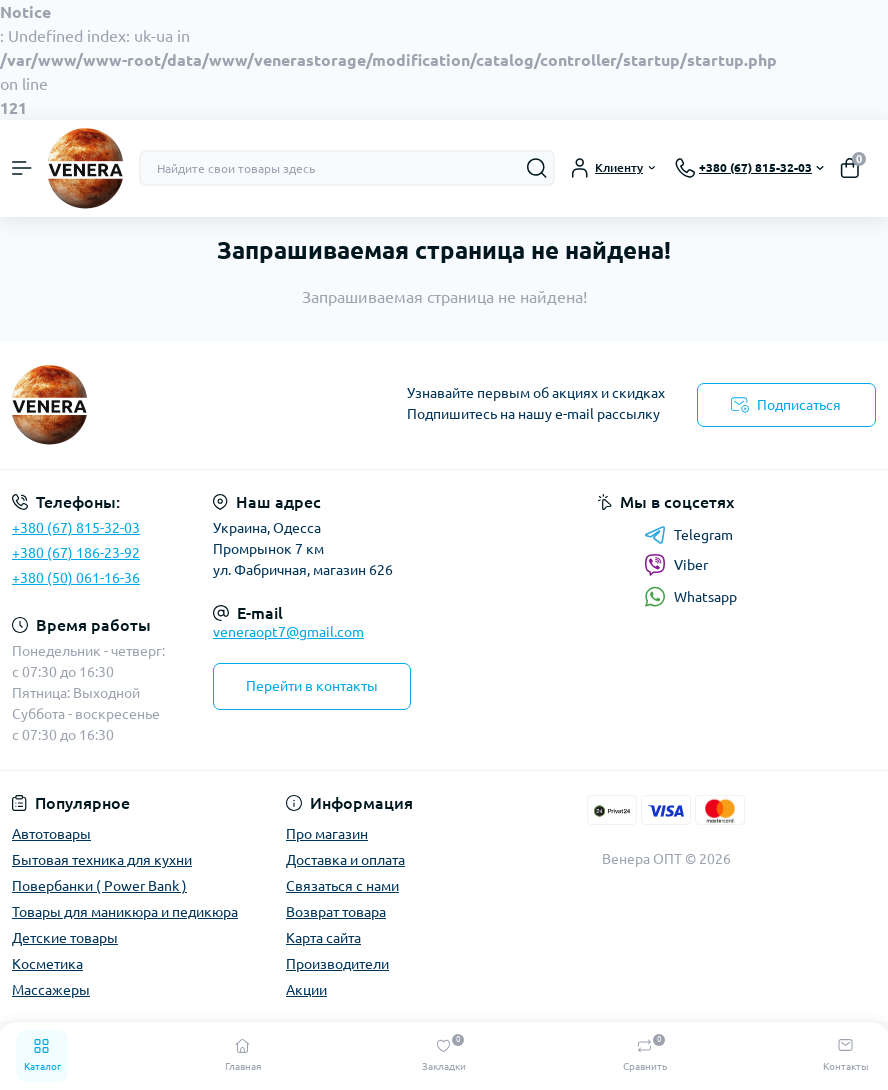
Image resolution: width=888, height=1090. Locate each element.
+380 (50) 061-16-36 (76, 578)
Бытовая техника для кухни (102, 860)
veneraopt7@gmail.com (288, 632)
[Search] (537, 168)
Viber (676, 565)
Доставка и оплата (345, 860)
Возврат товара (336, 912)
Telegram (688, 535)
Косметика (47, 964)
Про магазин (327, 834)
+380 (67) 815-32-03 (76, 528)
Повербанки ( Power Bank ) (99, 886)
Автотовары (51, 834)
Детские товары (65, 938)
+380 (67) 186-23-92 (76, 553)
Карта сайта (323, 938)
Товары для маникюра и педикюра (125, 912)
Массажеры (51, 990)
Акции (306, 990)
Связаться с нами (342, 886)
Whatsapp (690, 596)
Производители (337, 964)
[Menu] (22, 168)
